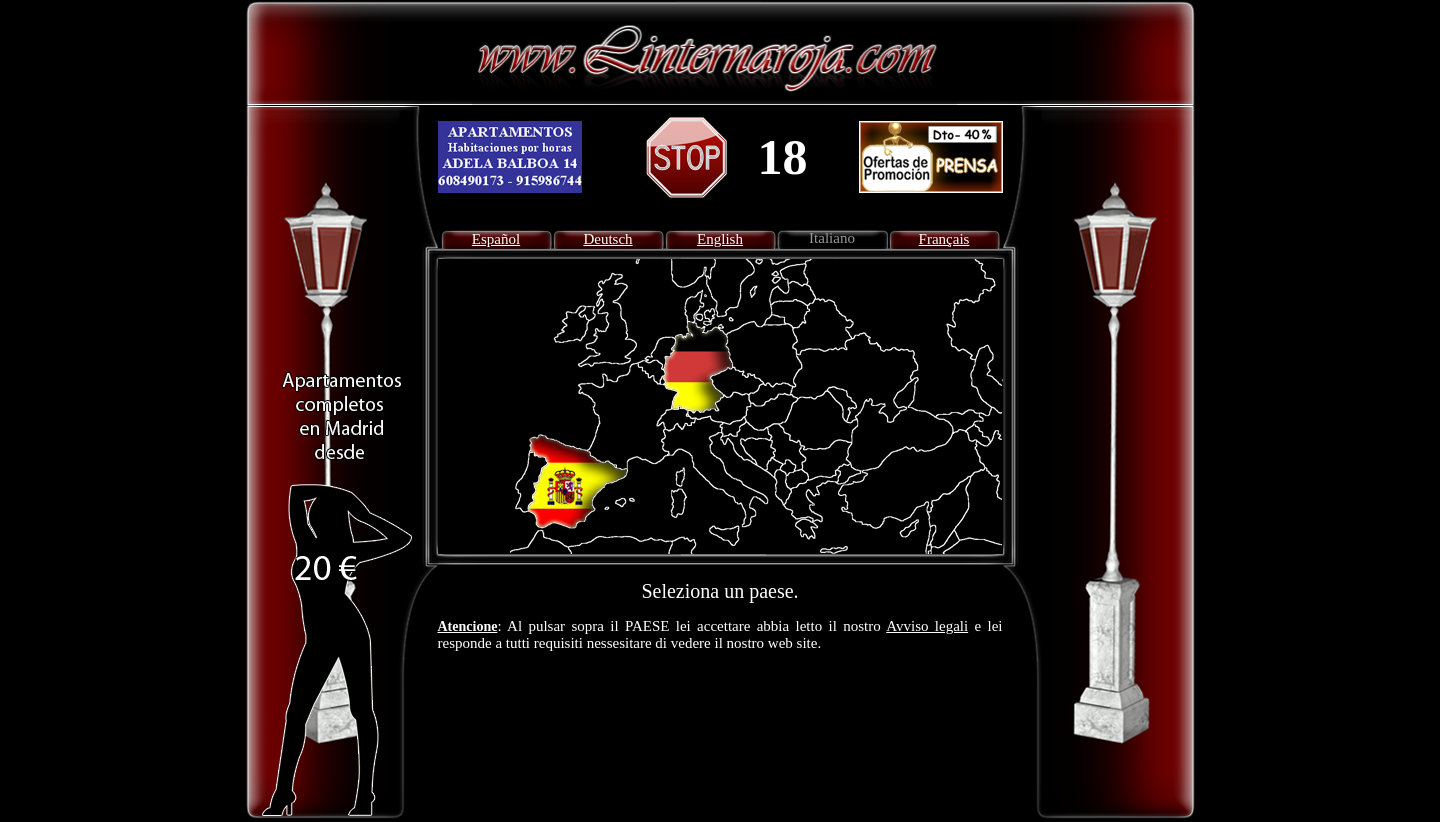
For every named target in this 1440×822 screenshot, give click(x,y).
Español (496, 239)
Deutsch (607, 239)
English (720, 239)
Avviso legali (927, 626)
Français (944, 239)
